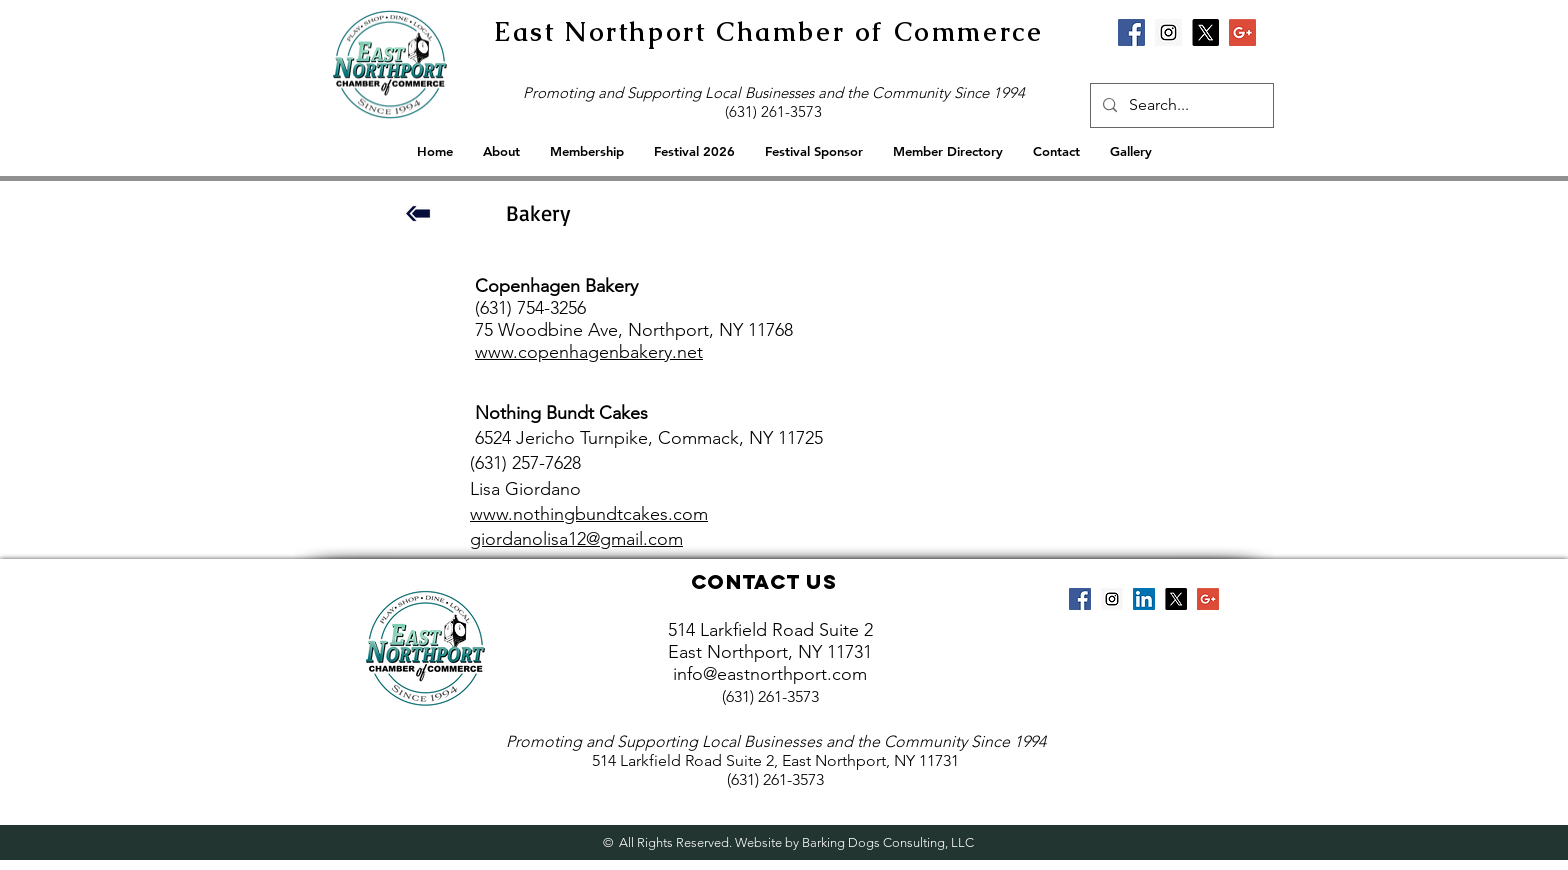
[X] (1205, 32)
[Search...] (1180, 105)
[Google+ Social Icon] (1242, 32)
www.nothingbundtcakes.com (589, 514)
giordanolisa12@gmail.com (576, 539)
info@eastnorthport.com (770, 674)
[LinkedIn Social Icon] (1144, 599)
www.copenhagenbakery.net (589, 352)
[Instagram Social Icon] (1168, 32)
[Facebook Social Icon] (1131, 32)
